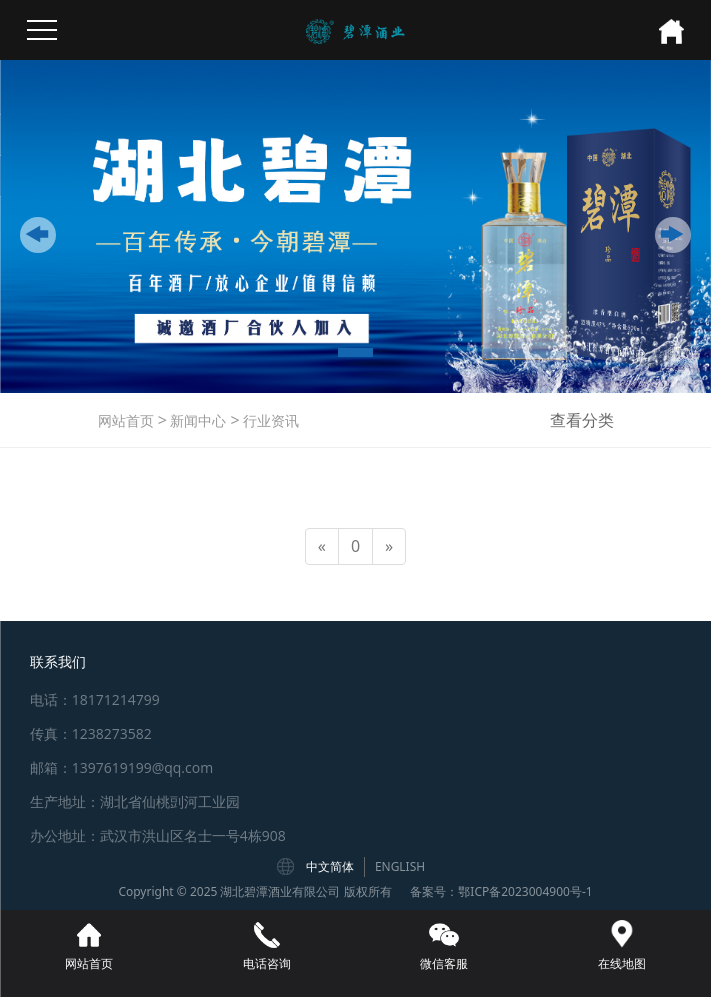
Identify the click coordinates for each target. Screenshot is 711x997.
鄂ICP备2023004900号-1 (525, 891)
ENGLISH (400, 866)
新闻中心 (197, 420)
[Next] (389, 546)
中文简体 (330, 866)
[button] (38, 235)
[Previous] (322, 546)
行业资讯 (270, 420)
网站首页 (126, 420)
